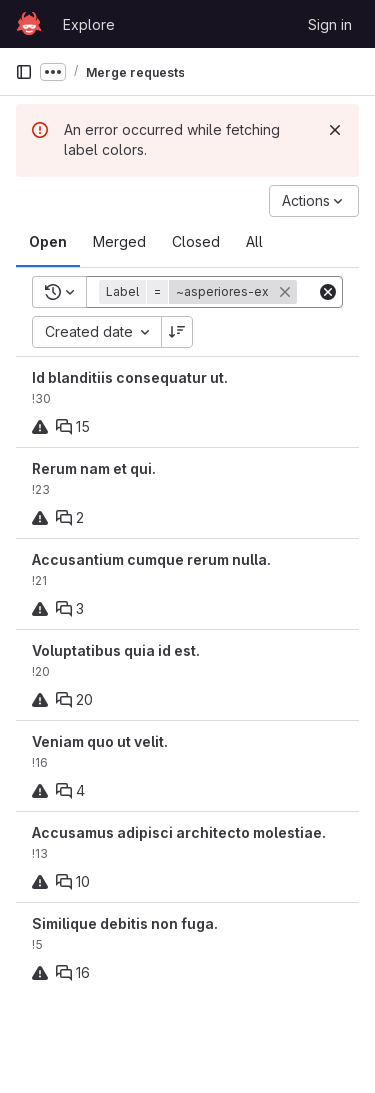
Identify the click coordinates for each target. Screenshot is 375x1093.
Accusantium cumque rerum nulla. (151, 559)
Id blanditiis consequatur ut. (130, 377)
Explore (89, 24)
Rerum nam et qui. (94, 468)
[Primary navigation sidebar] (24, 72)
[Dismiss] (335, 130)
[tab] (48, 242)
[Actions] (314, 201)
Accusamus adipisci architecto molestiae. (179, 832)
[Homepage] (29, 24)
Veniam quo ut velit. (100, 741)
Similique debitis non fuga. (125, 923)
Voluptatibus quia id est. (116, 650)
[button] (200, 292)
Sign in (330, 24)
